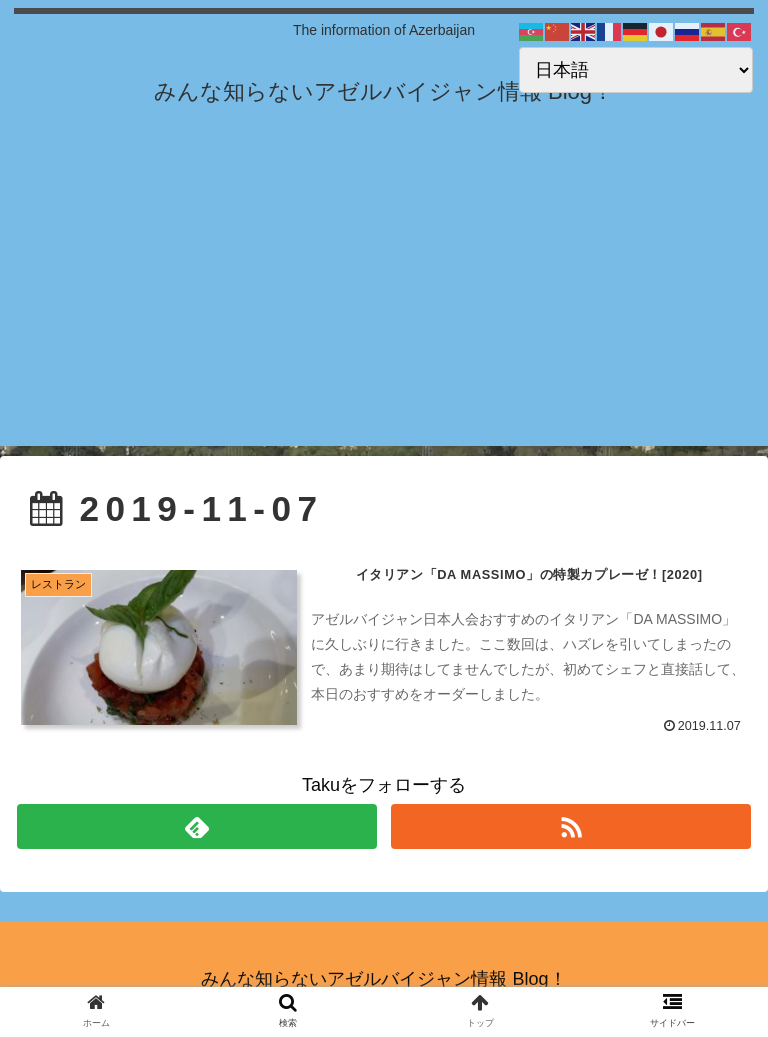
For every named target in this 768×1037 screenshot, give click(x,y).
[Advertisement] (384, 306)
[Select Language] (636, 70)
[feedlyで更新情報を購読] (196, 826)
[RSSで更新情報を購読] (570, 826)
